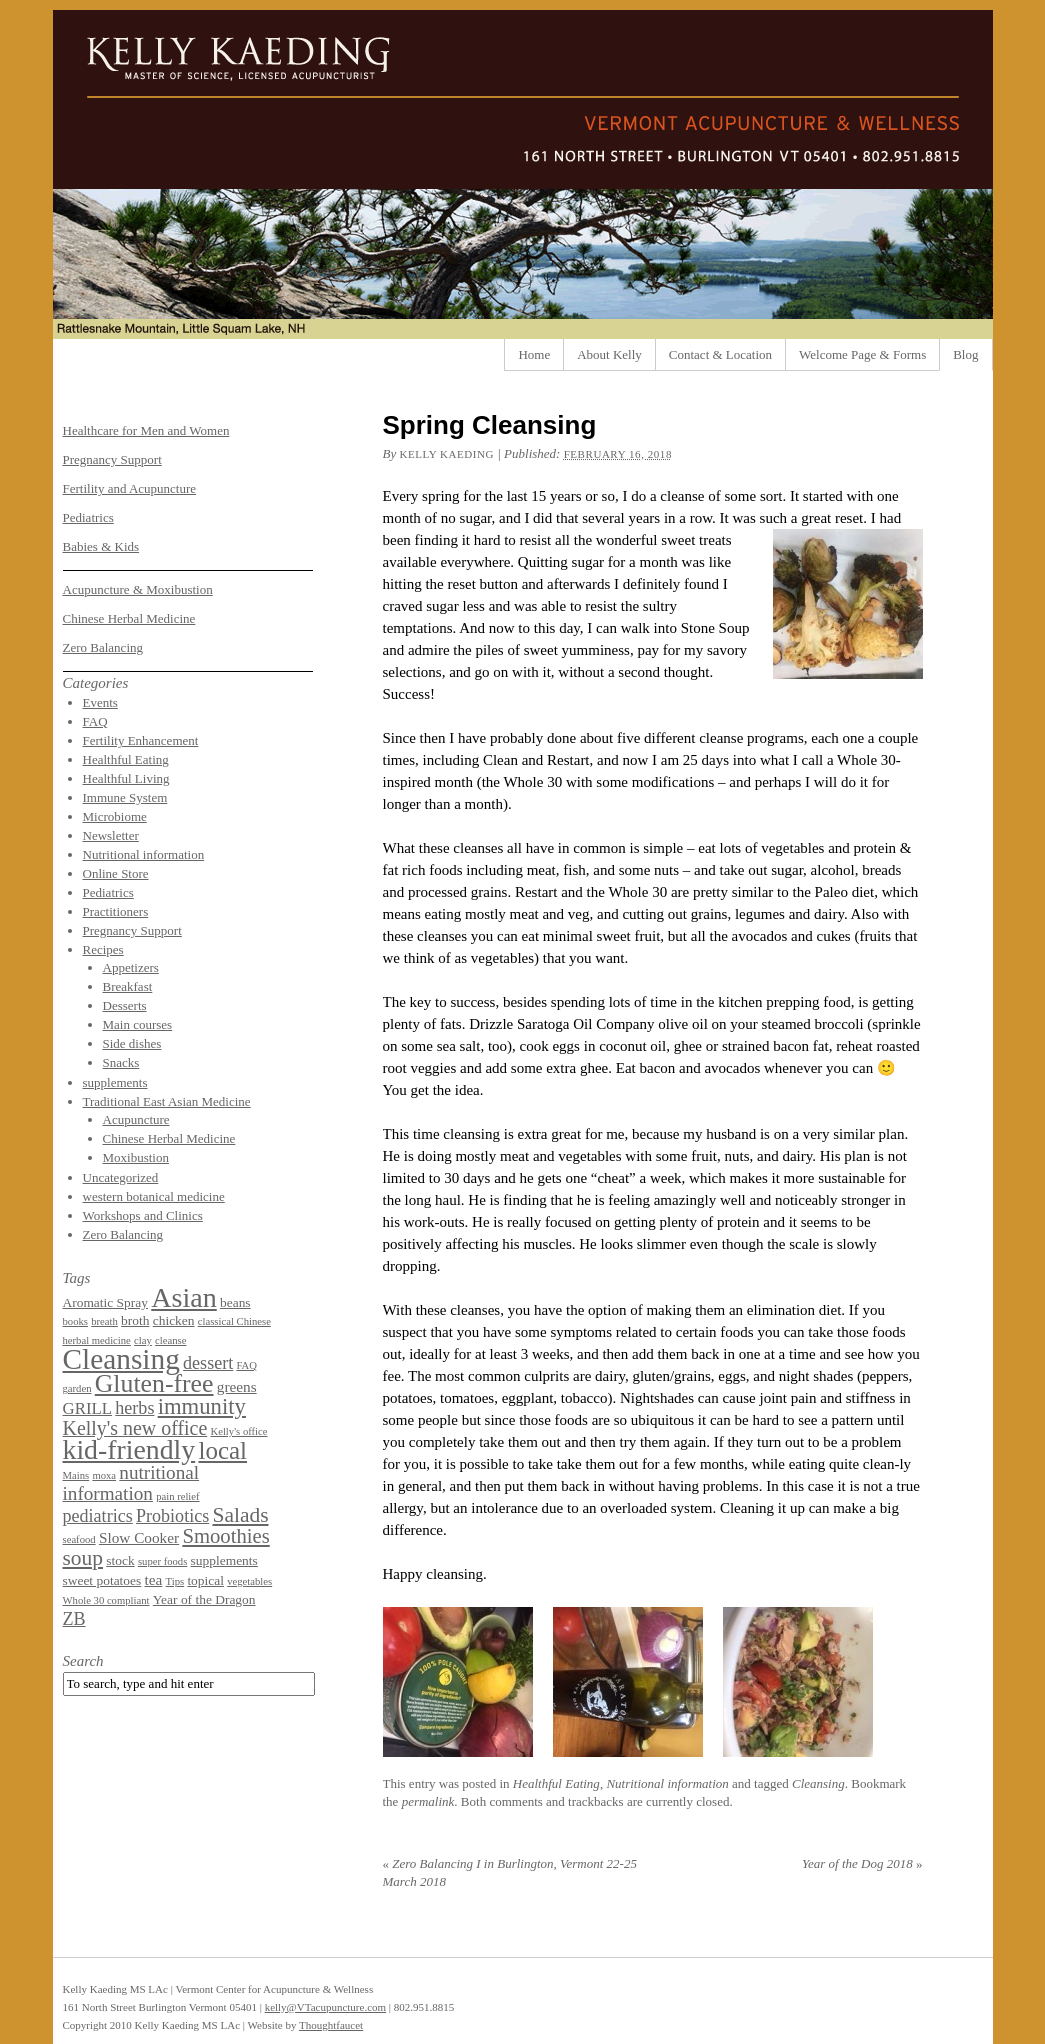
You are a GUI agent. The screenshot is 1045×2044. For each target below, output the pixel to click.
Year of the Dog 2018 (862, 1863)
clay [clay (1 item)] (143, 1340)
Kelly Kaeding (446, 454)
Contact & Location (720, 354)
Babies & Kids (101, 546)
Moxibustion (136, 1157)
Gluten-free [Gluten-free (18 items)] (154, 1383)
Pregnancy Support (112, 459)
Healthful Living (126, 778)
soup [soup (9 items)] (83, 1558)
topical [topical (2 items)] (205, 1580)
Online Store (116, 873)
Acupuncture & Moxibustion (138, 589)
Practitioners (116, 911)
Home (534, 354)
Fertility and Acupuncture (130, 488)
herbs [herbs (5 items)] (134, 1408)
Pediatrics (88, 517)
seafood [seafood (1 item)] (79, 1539)
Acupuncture (136, 1119)
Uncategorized (121, 1177)
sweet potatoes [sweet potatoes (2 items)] (102, 1580)
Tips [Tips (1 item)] (175, 1581)
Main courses (138, 1024)
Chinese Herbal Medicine (129, 618)
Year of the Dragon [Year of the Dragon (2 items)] (204, 1599)
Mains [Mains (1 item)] (76, 1475)
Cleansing (818, 1783)
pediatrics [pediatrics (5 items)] (98, 1516)
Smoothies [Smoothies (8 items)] (225, 1536)
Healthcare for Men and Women (146, 430)
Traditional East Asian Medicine (167, 1101)
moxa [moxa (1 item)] (104, 1475)
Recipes (103, 949)
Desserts (125, 1005)
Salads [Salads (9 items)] (240, 1515)
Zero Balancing (103, 647)
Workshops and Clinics (143, 1215)
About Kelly (609, 354)
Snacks (121, 1062)
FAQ (95, 721)
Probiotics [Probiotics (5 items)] (172, 1516)
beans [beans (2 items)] (235, 1302)
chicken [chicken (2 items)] (174, 1320)
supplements (115, 1082)
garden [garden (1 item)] (77, 1388)
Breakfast (128, 986)
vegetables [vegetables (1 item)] (249, 1581)
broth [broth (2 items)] (135, 1320)
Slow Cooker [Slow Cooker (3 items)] (139, 1537)
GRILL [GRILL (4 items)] (88, 1408)
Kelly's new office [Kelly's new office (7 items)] (135, 1428)
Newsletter (111, 835)
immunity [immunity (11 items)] (202, 1406)
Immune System (125, 797)
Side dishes (132, 1043)
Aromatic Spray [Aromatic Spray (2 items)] (105, 1302)
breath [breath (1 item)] (104, 1321)
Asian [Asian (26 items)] (184, 1297)
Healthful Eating (556, 1783)
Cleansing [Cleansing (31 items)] (121, 1359)
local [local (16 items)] (222, 1450)
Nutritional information (667, 1783)
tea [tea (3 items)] (154, 1579)
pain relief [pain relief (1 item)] (178, 1496)
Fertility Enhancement (141, 740)
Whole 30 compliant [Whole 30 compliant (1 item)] (106, 1600)
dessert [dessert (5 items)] (208, 1363)
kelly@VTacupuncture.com (325, 2007)
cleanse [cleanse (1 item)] (170, 1340)
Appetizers (131, 967)
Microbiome (115, 816)
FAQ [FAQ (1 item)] (246, 1365)
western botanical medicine (154, 1196)
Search (83, 1661)
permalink (428, 1801)
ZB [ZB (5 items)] (74, 1619)
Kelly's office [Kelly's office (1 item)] (238, 1431)
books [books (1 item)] (75, 1321)
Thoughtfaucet (331, 2025)
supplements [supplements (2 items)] (224, 1560)
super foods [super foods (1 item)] (162, 1561)
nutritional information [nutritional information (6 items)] (131, 1483)
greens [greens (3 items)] (237, 1386)
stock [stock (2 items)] (120, 1560)
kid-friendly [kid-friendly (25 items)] (129, 1449)
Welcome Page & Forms (862, 354)
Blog (965, 354)
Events (100, 702)
